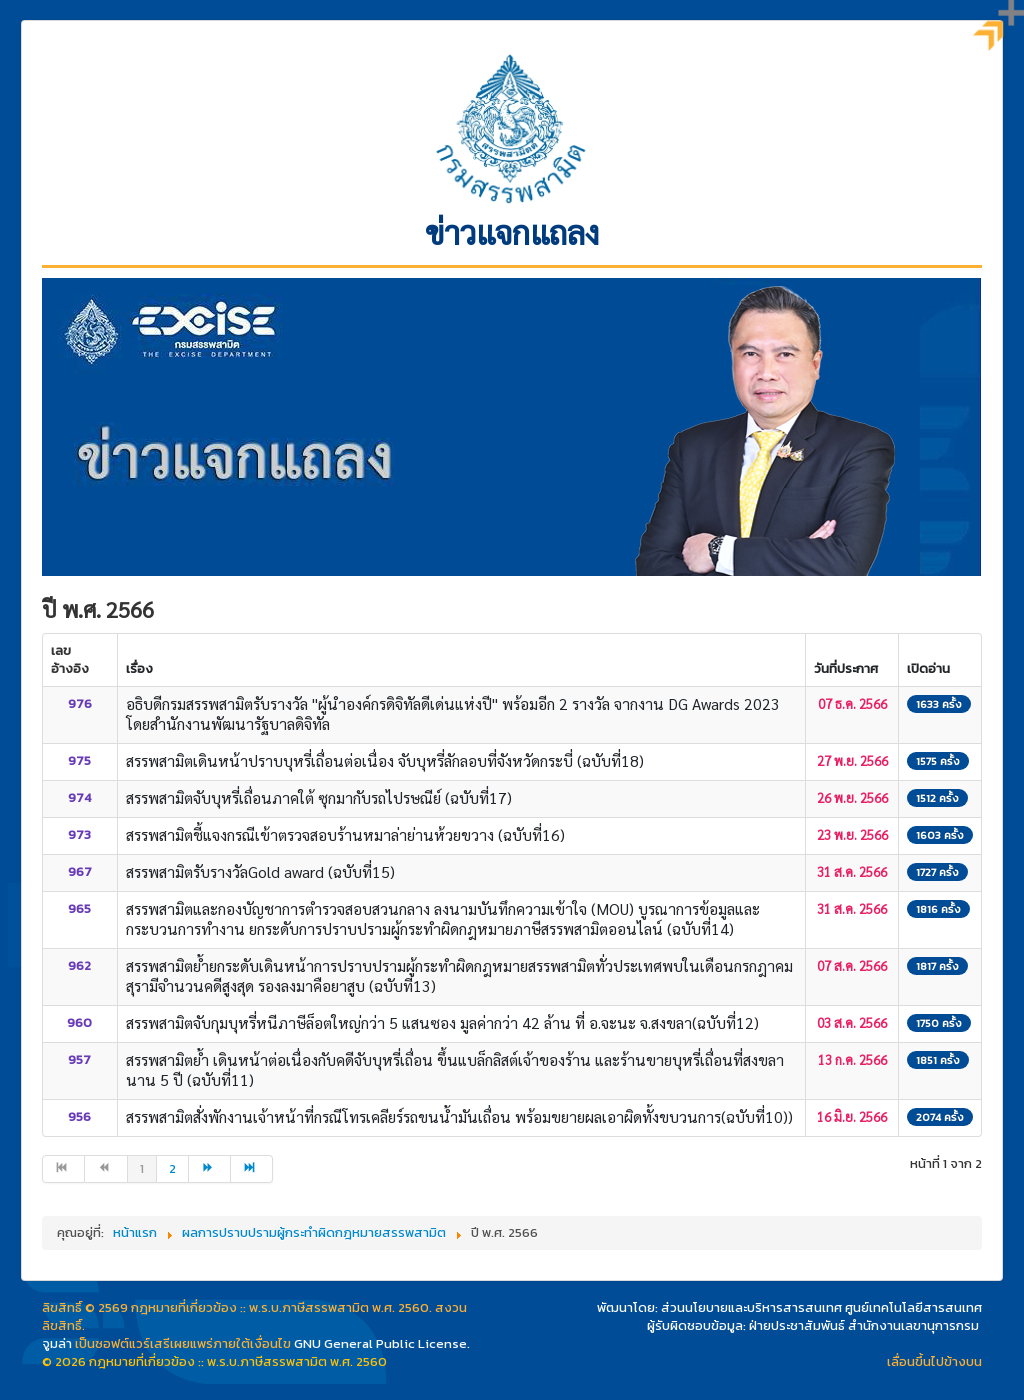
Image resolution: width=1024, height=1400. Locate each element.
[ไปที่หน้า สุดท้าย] (252, 1169)
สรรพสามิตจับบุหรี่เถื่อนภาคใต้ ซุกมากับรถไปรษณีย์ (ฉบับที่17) (319, 797)
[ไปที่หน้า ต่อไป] (210, 1169)
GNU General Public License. (382, 1343)
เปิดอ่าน (928, 668)
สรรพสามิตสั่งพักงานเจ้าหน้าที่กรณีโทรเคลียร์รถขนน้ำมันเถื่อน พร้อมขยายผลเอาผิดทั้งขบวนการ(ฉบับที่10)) (459, 1116)
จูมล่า (57, 1343)
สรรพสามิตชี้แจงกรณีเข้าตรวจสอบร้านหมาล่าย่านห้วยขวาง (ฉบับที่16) (345, 834)
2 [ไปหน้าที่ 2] (172, 1168)
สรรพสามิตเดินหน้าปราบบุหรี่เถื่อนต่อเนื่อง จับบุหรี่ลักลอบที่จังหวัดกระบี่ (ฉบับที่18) (385, 760)
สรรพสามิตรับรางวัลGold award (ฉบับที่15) (260, 871)
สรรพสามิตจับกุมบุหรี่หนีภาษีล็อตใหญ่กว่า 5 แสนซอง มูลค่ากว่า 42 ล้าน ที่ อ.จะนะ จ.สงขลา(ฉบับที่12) (442, 1022)
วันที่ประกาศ (846, 668)
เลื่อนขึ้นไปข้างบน (934, 1361)
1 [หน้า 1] (142, 1168)
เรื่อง (139, 668)
